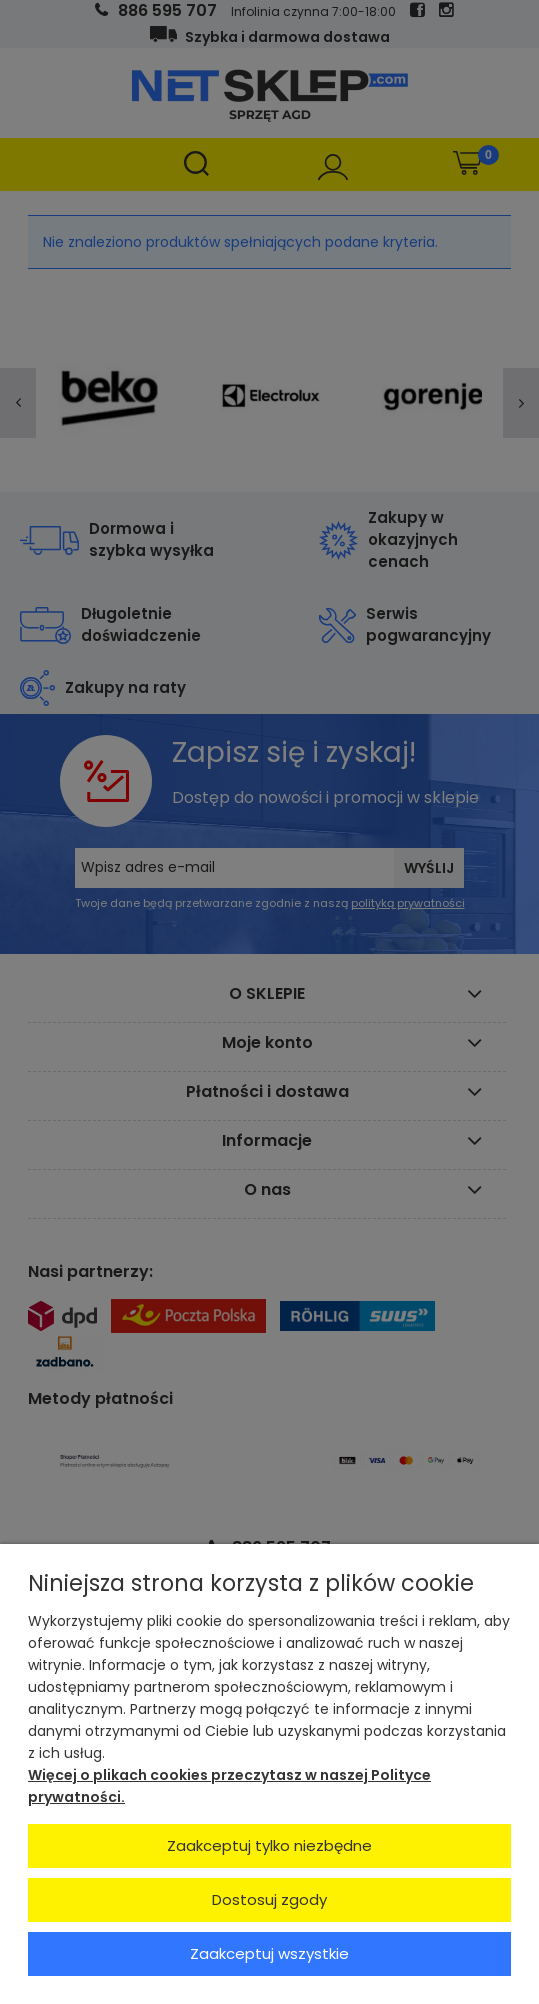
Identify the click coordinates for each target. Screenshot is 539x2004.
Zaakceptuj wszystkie (269, 1953)
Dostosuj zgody (269, 1899)
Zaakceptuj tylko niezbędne (269, 1845)
